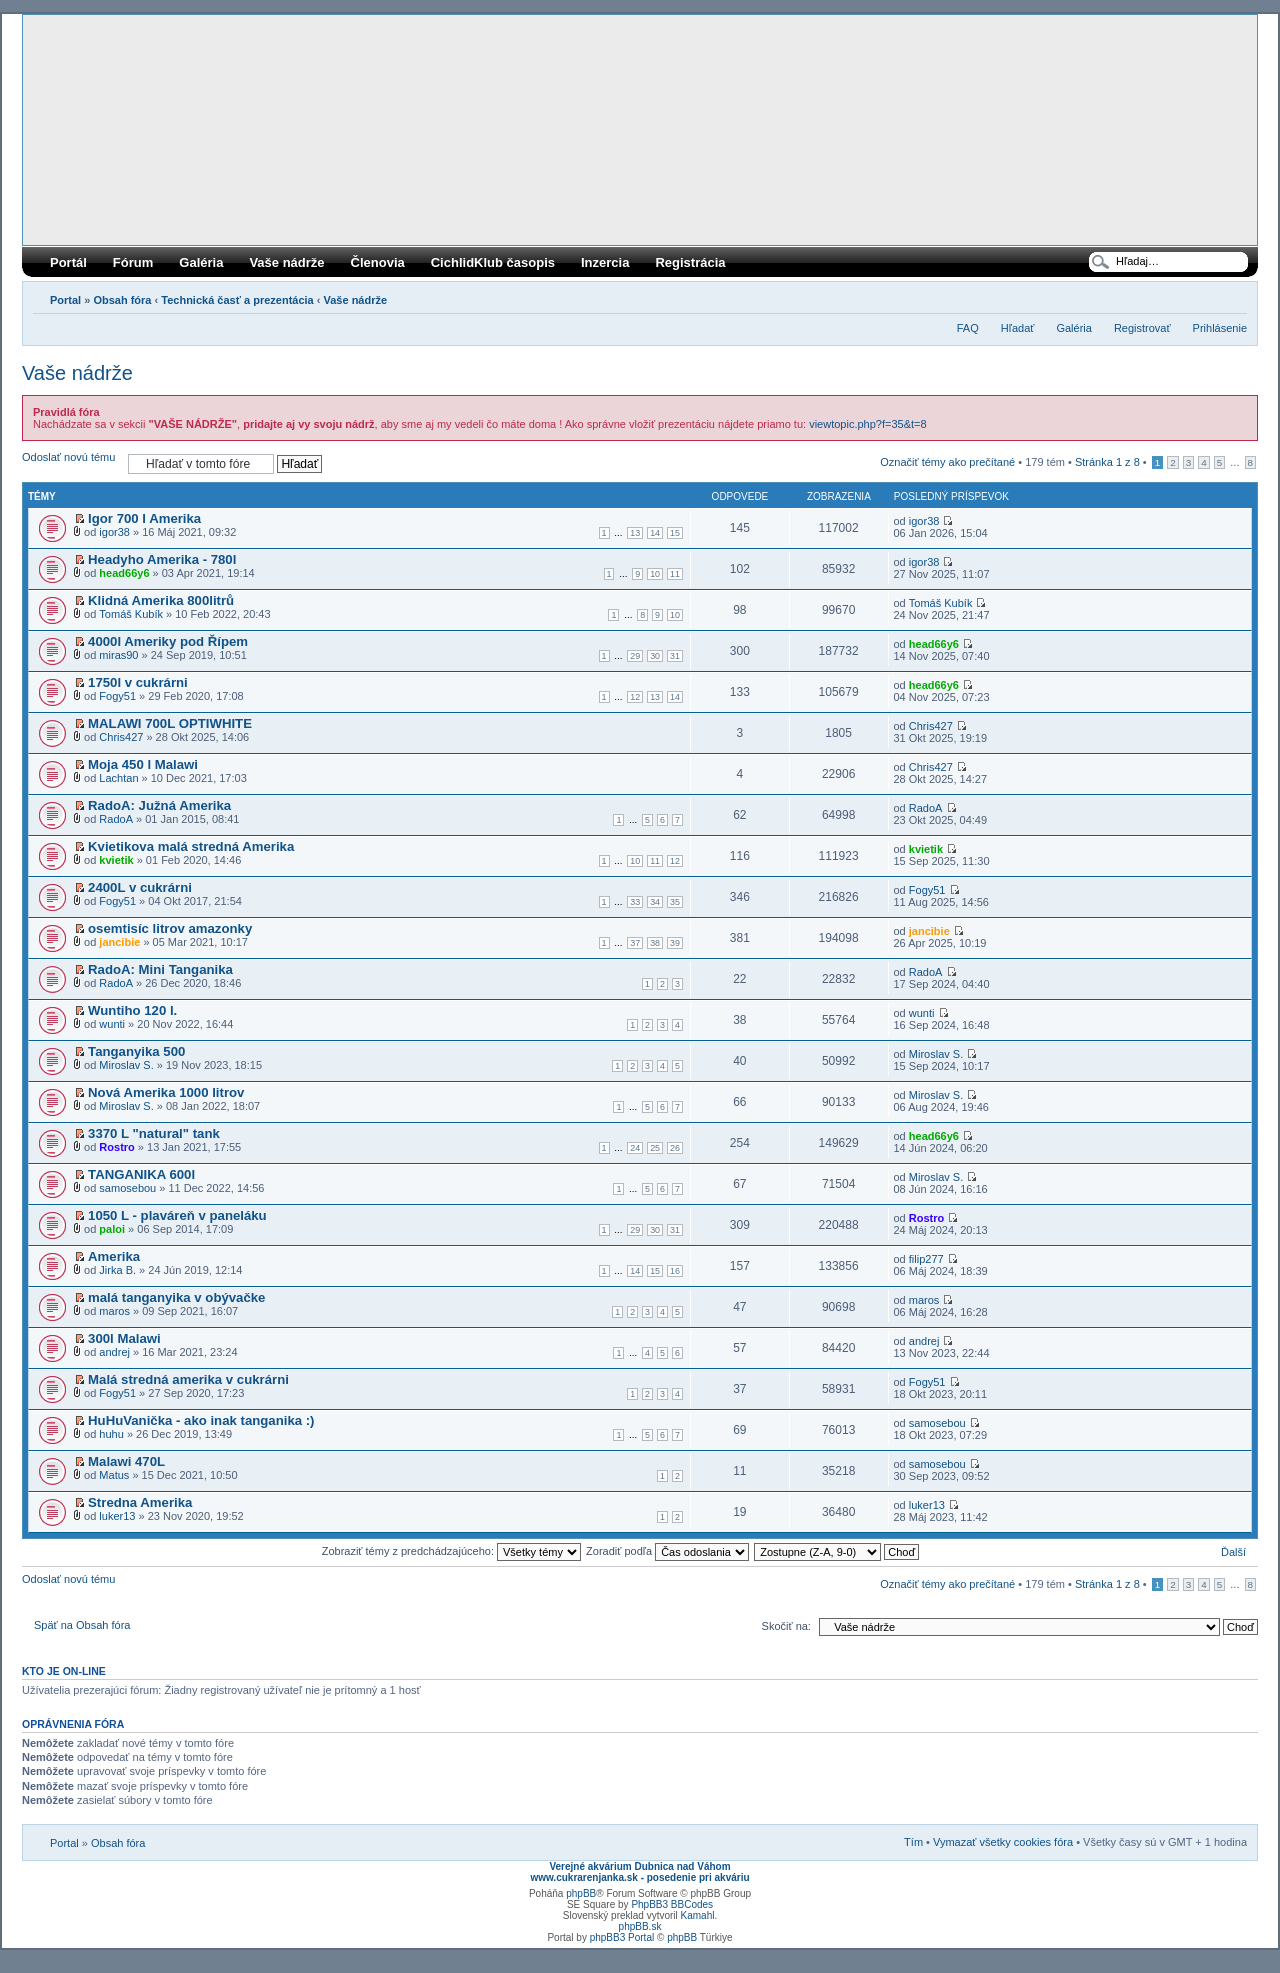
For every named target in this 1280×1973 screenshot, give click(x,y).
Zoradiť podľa (667, 1551)
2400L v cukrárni (140, 887)
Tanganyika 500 (136, 1051)
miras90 (118, 655)
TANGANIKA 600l (141, 1174)
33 (635, 902)
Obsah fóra (122, 300)
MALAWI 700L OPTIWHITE (170, 723)
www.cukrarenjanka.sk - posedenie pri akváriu (639, 1877)
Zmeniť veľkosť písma (1232, 296)
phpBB (581, 1893)
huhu (111, 1434)
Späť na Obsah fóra (82, 1625)
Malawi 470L (126, 1461)
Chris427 (121, 737)
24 (635, 1148)
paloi (112, 1229)
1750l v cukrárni (138, 682)
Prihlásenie (1220, 328)
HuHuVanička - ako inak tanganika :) (201, 1420)
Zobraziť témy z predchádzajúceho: (451, 1551)
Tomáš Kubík (131, 614)
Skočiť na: (786, 1626)
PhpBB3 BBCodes (672, 1904)
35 (675, 902)
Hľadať (1018, 328)
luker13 (117, 1516)
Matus (114, 1475)
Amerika (114, 1256)
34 (655, 902)
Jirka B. (117, 1270)
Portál (68, 262)
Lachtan (118, 778)
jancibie (119, 942)
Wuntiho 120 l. (132, 1010)
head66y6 (124, 573)
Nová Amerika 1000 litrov (166, 1092)
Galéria (201, 262)
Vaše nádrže (286, 262)
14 (655, 533)
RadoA (116, 819)
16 (675, 1271)
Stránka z (1107, 462)
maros (114, 1311)
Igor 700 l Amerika (144, 518)
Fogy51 (117, 696)
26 (675, 1148)
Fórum (133, 262)
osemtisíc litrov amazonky (170, 928)
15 (675, 533)
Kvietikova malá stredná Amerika (191, 846)
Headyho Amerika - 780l (162, 559)
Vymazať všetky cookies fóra (1003, 1842)
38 (655, 943)
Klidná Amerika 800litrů (161, 600)
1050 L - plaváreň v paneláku (177, 1215)
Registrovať (1142, 328)
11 (675, 574)
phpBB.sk (640, 1926)
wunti (112, 1024)
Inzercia (605, 262)
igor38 (114, 532)
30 (655, 656)
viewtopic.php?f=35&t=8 (867, 424)
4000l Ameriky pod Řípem (168, 641)
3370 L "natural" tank (154, 1133)
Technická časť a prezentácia (237, 300)
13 (635, 533)
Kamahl (698, 1915)
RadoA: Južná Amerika (159, 805)
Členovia (378, 262)
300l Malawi (124, 1338)
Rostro (116, 1147)
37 (635, 943)
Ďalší (1233, 1552)
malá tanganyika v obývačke (176, 1297)
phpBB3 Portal (622, 1937)
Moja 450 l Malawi (143, 764)
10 (655, 574)
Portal (65, 300)
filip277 (926, 1259)
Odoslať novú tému (70, 463)
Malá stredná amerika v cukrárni (188, 1379)
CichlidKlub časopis (493, 262)
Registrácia (690, 262)
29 (635, 656)
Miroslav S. (126, 1065)
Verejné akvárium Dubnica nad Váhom (639, 1866)
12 (635, 697)
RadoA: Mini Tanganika (160, 969)
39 (675, 943)
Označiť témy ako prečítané (947, 462)
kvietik (116, 860)
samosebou (127, 1188)
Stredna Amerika (140, 1502)
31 (675, 656)
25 (655, 1148)
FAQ (968, 328)
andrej (114, 1352)
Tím (913, 1842)
